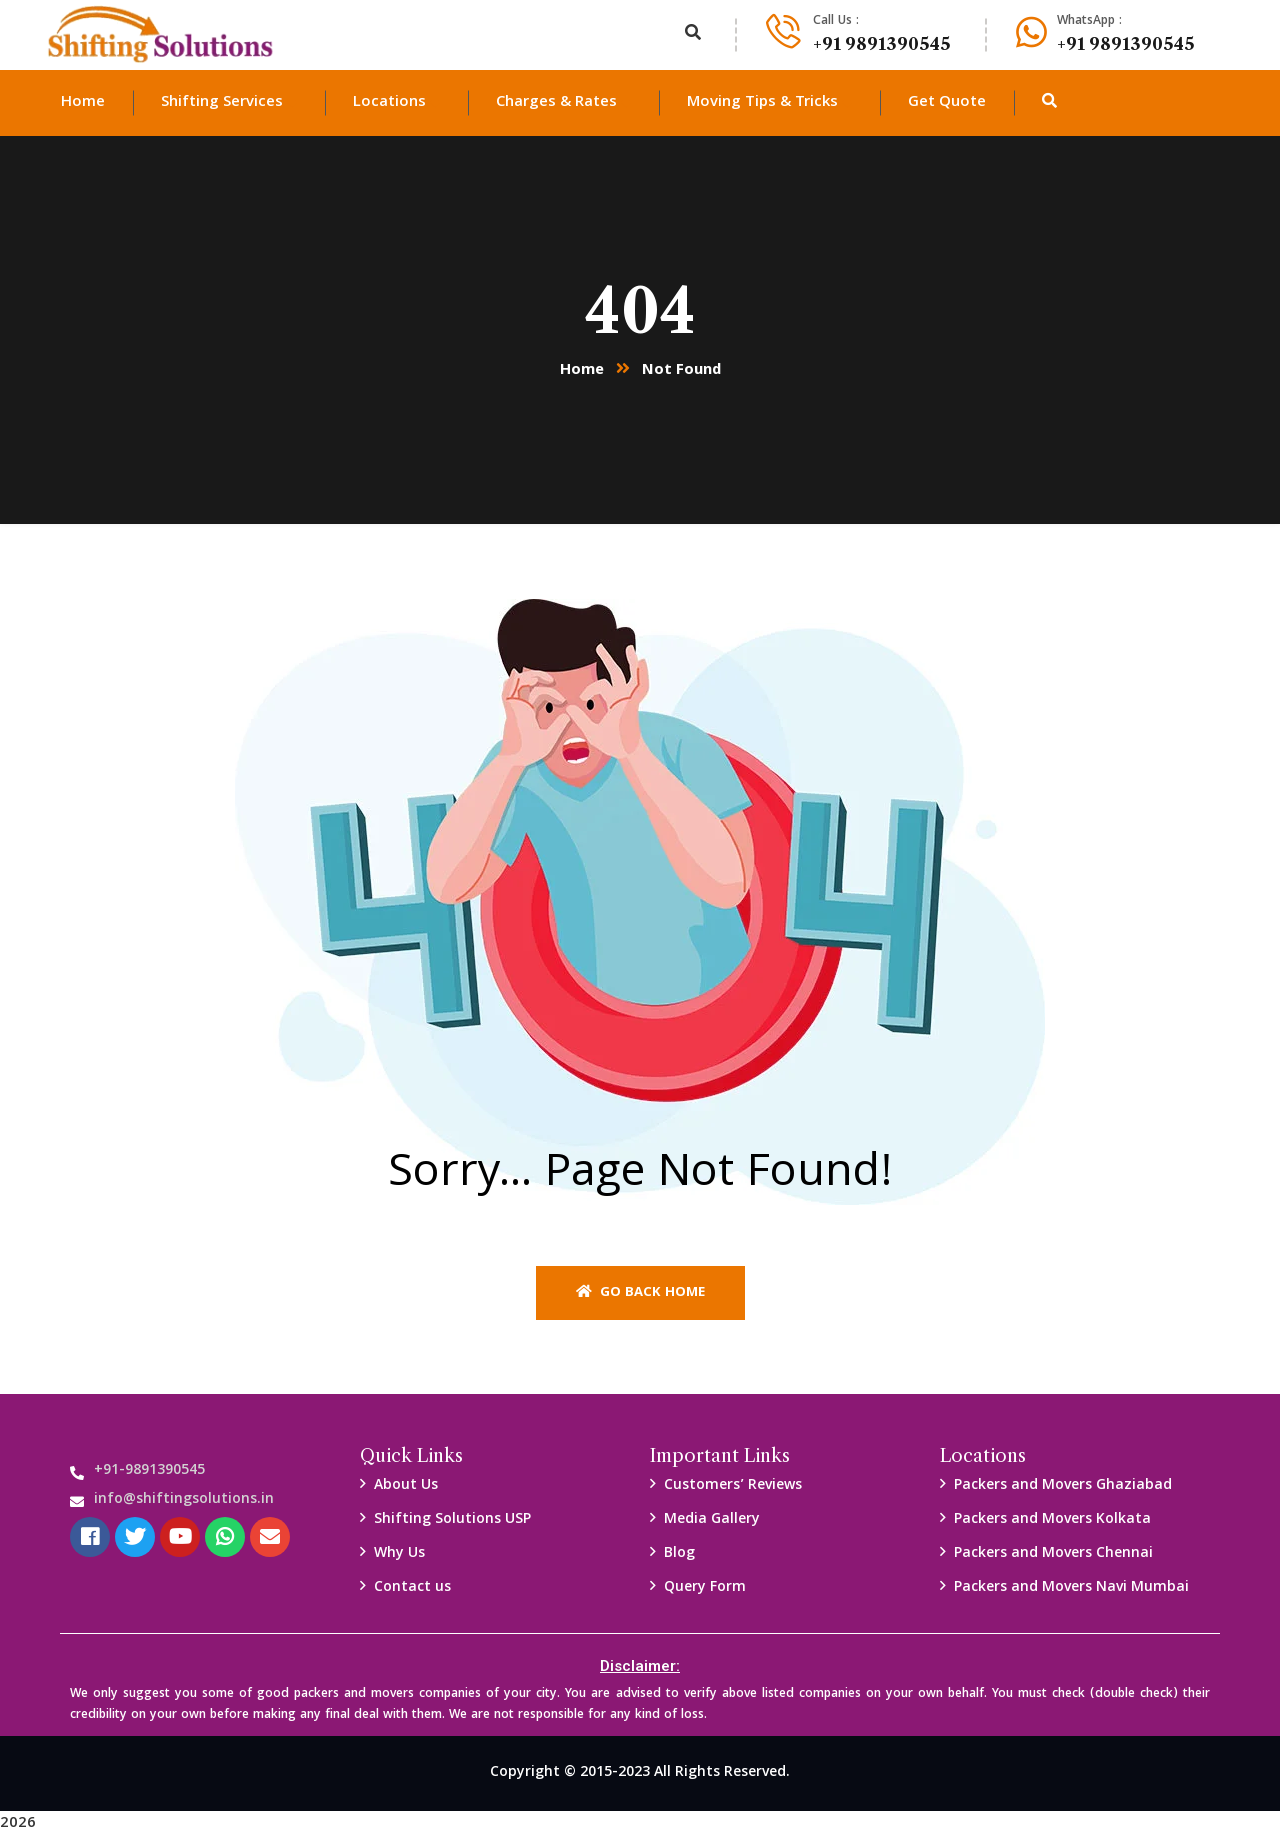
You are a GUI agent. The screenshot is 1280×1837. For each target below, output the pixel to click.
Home (582, 371)
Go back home (640, 1293)
